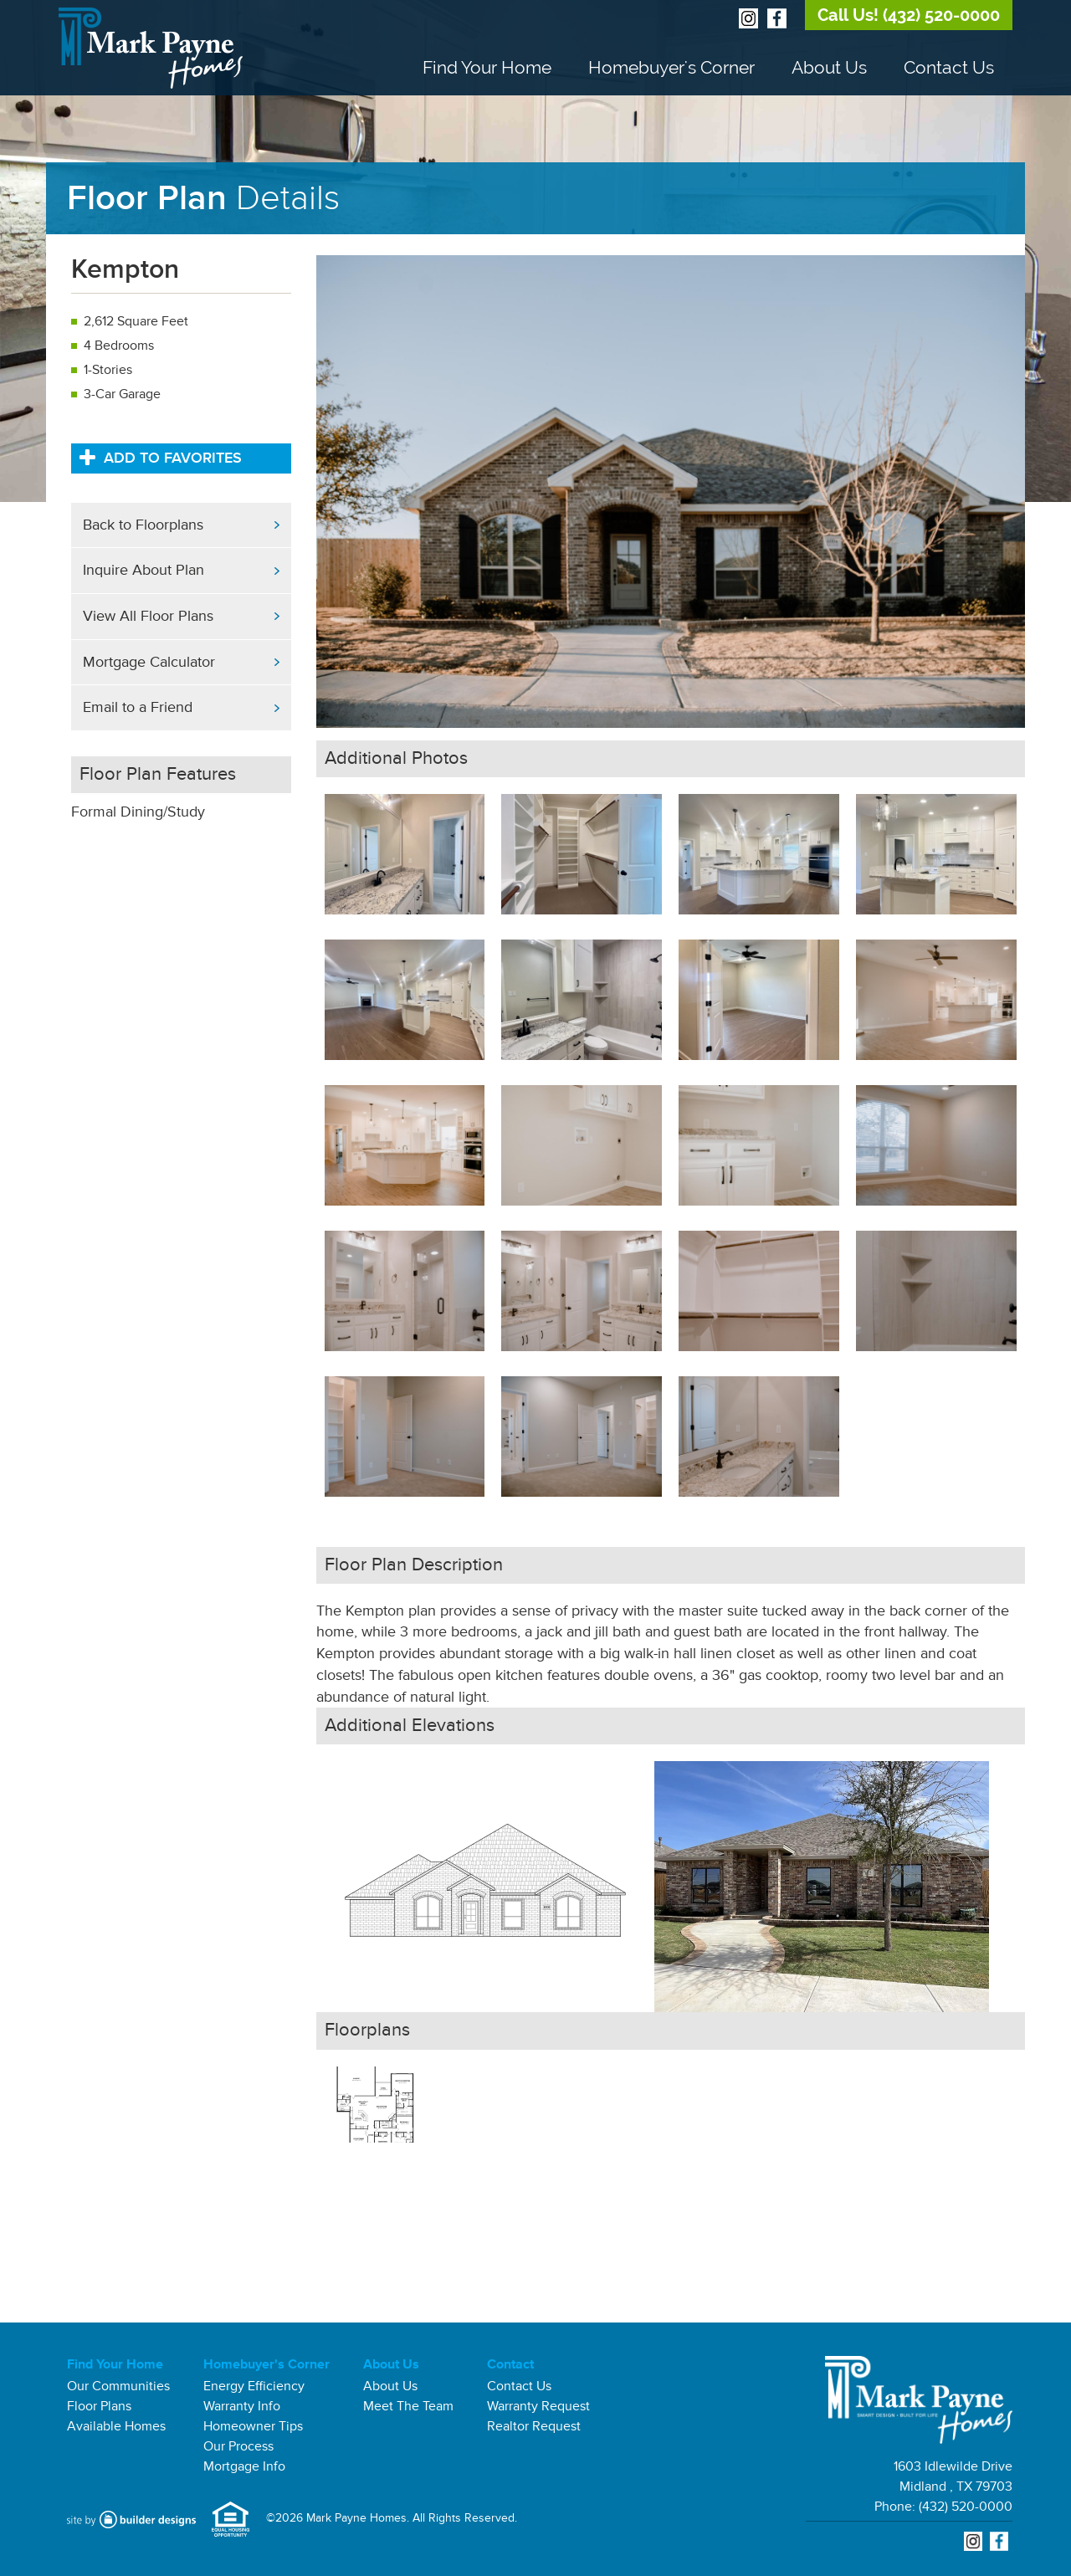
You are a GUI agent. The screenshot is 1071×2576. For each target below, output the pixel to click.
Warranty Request (538, 2406)
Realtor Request (534, 2426)
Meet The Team (408, 2406)
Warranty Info (241, 2406)
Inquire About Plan (143, 570)
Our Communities (118, 2386)
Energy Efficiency (254, 2386)
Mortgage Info (244, 2466)
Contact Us (949, 67)
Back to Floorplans (143, 524)
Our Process (238, 2446)
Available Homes (116, 2426)
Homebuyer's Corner (671, 67)
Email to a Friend (137, 707)
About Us (829, 67)
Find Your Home (487, 67)
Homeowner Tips (253, 2426)
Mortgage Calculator (149, 662)
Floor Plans (99, 2406)
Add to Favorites (160, 457)
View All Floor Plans (148, 616)
